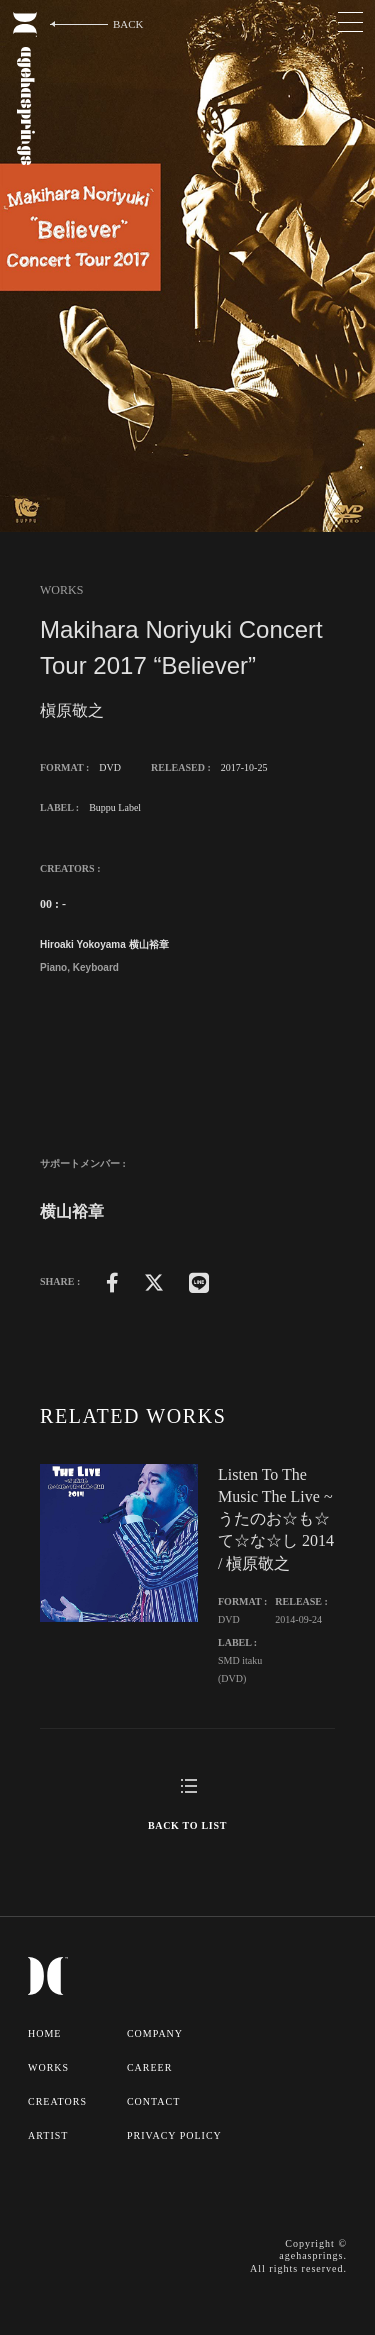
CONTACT (153, 2101)
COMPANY (155, 2033)
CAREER (149, 2067)
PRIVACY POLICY (174, 2135)
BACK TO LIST (187, 1825)
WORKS (48, 2067)
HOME (44, 2033)
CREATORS (57, 2101)
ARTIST (48, 2135)
